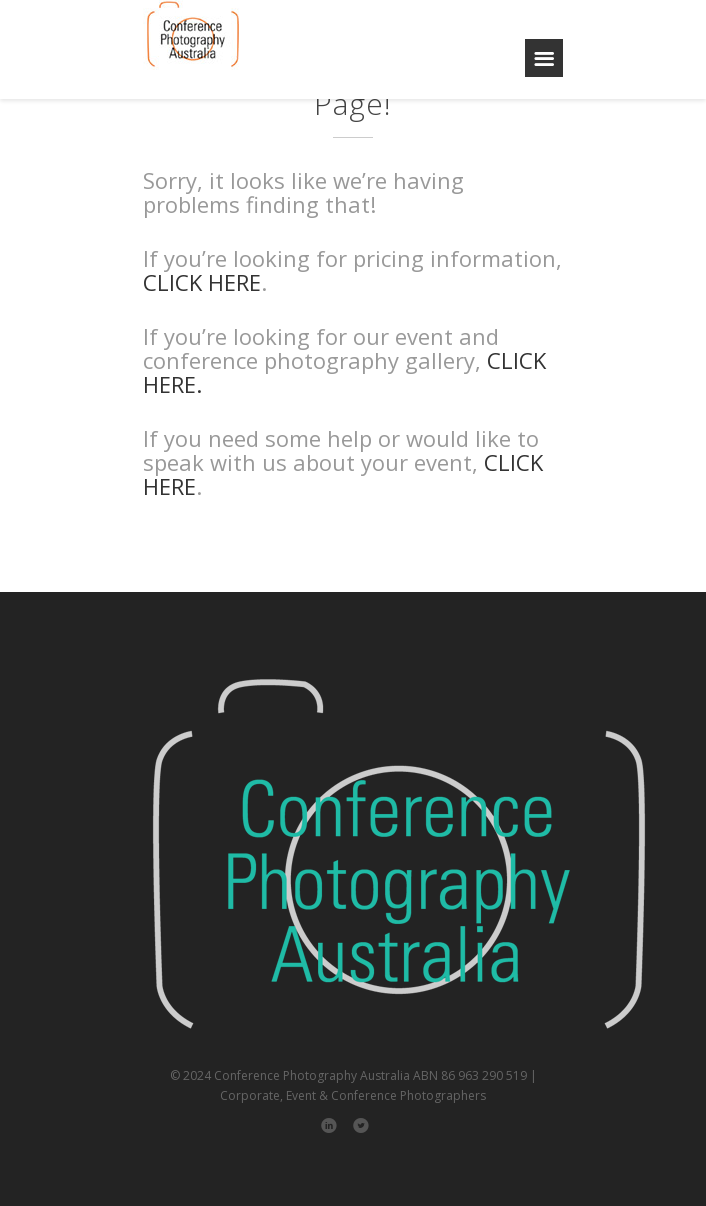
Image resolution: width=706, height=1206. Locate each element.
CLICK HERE (202, 282)
